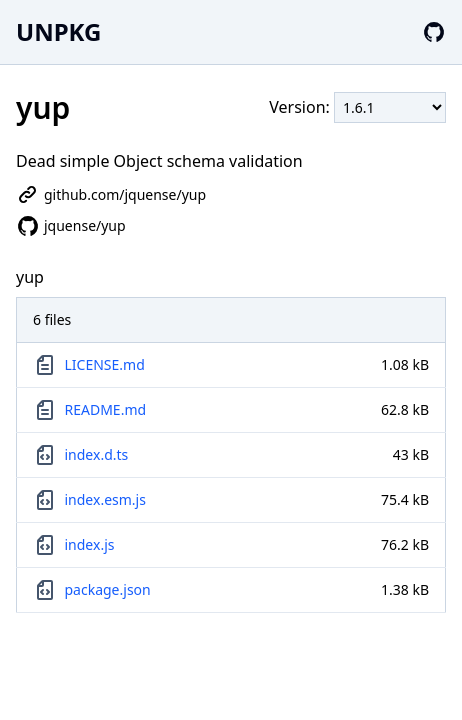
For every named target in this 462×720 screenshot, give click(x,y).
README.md (106, 409)
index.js (90, 544)
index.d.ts (97, 454)
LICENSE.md (105, 364)
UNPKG (58, 31)
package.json (108, 589)
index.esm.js (105, 499)
